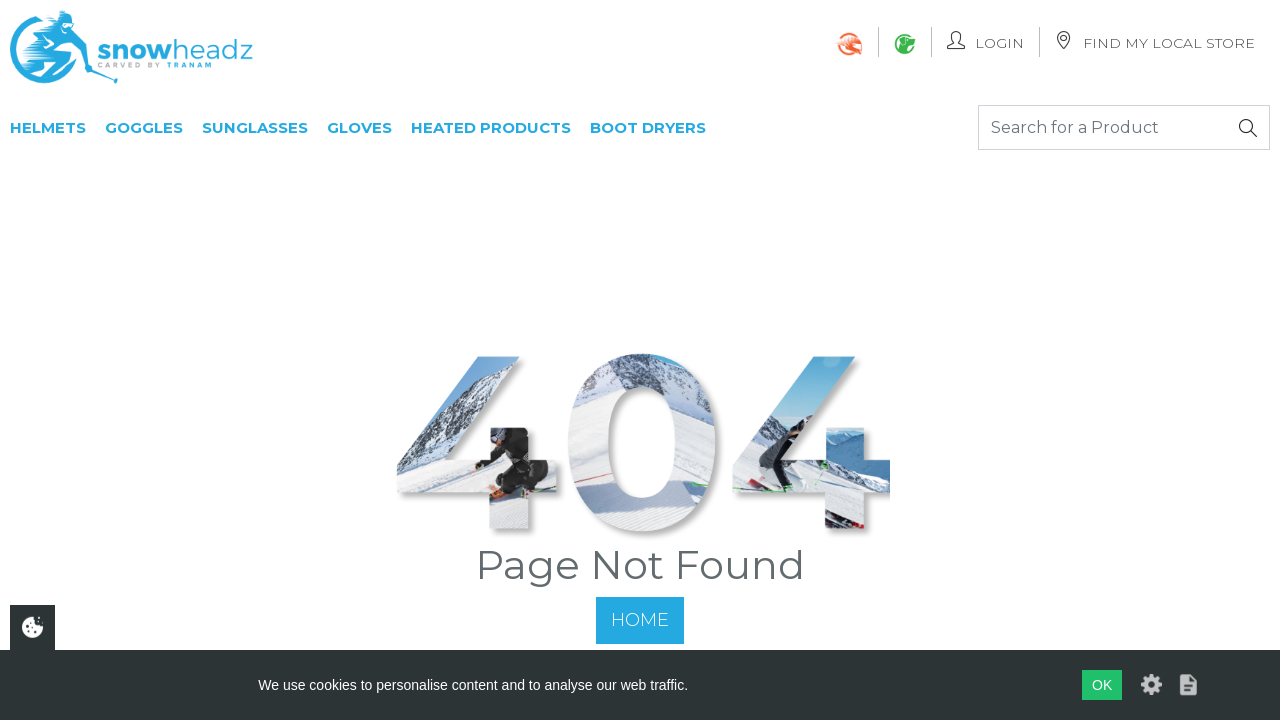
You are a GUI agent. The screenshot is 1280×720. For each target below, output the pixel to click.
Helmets (48, 127)
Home (640, 620)
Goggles (144, 127)
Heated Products (491, 127)
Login (985, 41)
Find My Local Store (1155, 41)
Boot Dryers (648, 127)
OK (1102, 685)
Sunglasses (255, 127)
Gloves (359, 127)
